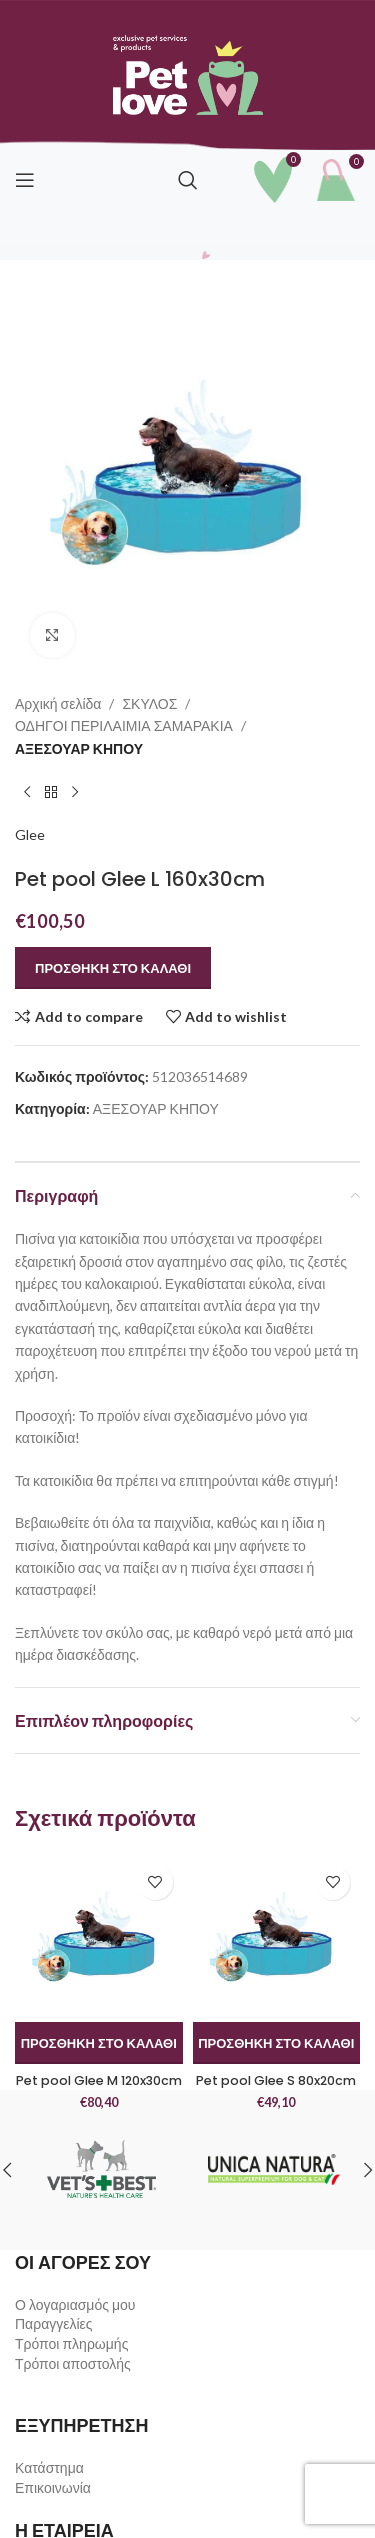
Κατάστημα (49, 2467)
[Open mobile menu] (25, 180)
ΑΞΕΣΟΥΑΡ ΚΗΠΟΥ (79, 748)
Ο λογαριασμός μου (75, 2304)
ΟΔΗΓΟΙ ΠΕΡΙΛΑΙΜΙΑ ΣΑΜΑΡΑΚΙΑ (124, 725)
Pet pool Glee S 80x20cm (276, 2080)
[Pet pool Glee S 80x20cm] (277, 1939)
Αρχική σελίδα (58, 703)
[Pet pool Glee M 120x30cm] (99, 1939)
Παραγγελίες (54, 2323)
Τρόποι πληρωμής (71, 2343)
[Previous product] (27, 792)
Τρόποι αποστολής (73, 2363)
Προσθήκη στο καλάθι (113, 968)
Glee (30, 834)
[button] (99, 2043)
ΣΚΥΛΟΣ (149, 703)
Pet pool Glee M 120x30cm (99, 2080)
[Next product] (75, 792)
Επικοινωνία (53, 2487)
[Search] (188, 180)
